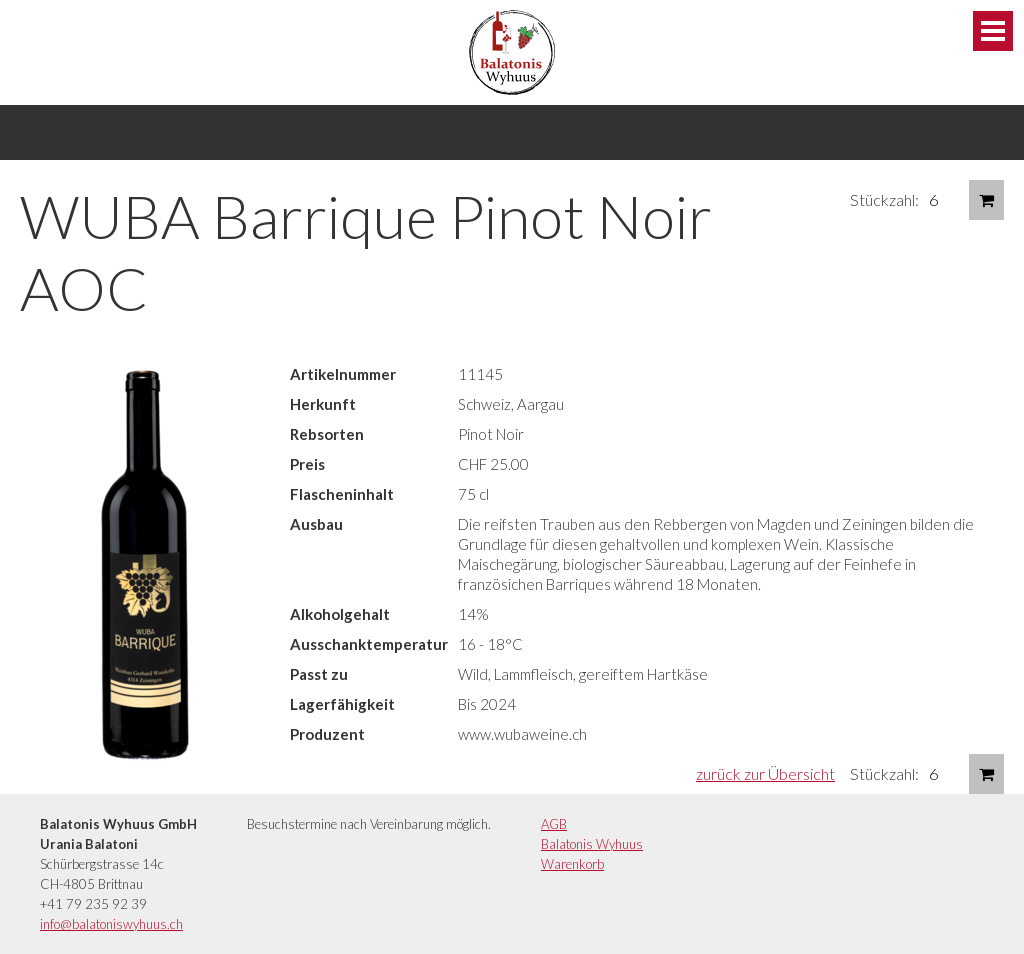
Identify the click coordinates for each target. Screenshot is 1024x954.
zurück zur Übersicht (765, 773)
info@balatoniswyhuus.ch (111, 924)
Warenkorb (572, 864)
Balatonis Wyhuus (592, 844)
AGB (554, 824)
